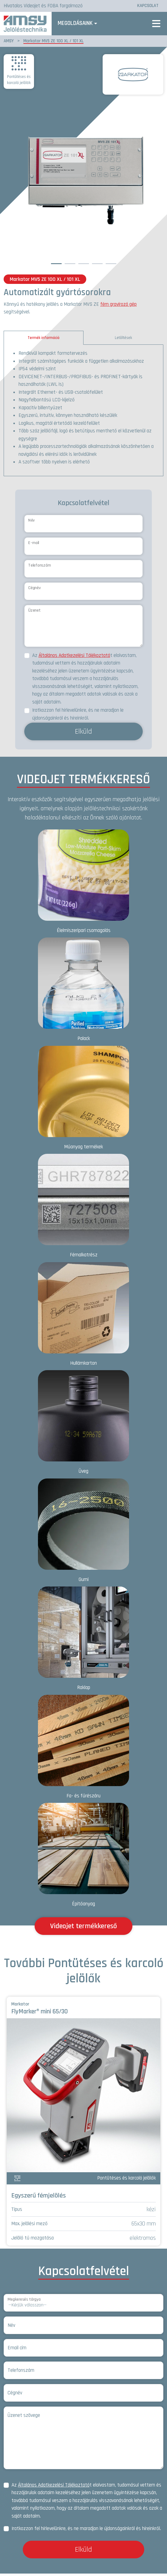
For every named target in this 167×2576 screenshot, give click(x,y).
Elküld (83, 734)
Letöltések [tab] (123, 340)
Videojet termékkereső (83, 1928)
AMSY (9, 43)
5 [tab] (111, 265)
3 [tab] (83, 265)
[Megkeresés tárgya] (83, 2305)
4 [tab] (97, 265)
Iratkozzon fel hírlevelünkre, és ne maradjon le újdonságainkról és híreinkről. (78, 717)
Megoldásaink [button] (80, 24)
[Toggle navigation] (156, 25)
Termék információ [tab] (44, 340)
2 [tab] (70, 265)
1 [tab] (56, 265)
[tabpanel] (83, 413)
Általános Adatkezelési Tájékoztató (74, 657)
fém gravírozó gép (118, 306)
